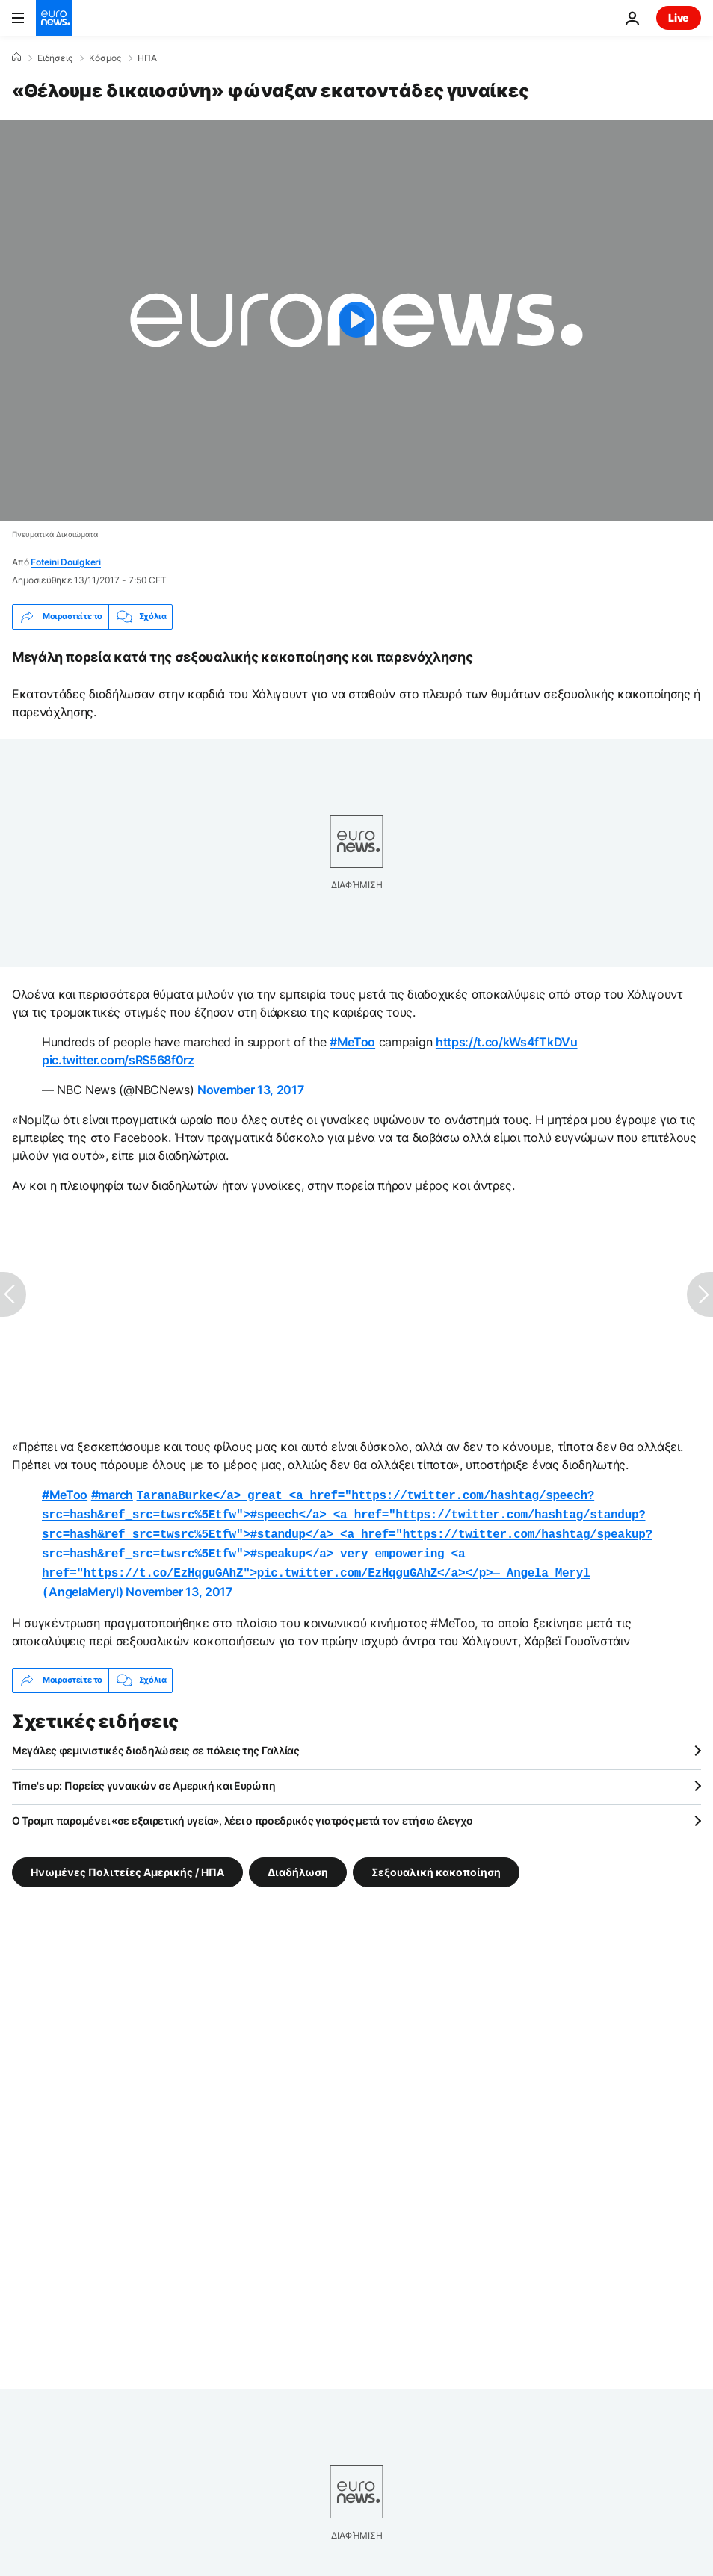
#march (112, 1494)
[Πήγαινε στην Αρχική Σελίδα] (54, 18)
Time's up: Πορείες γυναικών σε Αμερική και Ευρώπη (143, 1776)
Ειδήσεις (54, 58)
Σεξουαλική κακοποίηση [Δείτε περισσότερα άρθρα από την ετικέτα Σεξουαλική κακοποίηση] (436, 1862)
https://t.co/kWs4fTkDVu (507, 1041)
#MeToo (352, 1041)
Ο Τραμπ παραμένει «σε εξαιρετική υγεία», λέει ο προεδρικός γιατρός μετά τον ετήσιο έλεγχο (242, 1811)
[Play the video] (356, 320)
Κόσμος (105, 58)
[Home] (16, 57)
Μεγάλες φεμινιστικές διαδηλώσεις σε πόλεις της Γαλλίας (156, 1741)
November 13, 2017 (250, 1089)
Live (678, 17)
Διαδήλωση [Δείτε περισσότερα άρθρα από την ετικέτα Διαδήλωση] (298, 1862)
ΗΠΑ (147, 58)
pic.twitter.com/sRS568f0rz (118, 1059)
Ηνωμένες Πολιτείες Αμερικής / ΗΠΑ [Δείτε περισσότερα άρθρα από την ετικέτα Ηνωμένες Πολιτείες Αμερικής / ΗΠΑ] (127, 1862)
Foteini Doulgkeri (66, 562)
